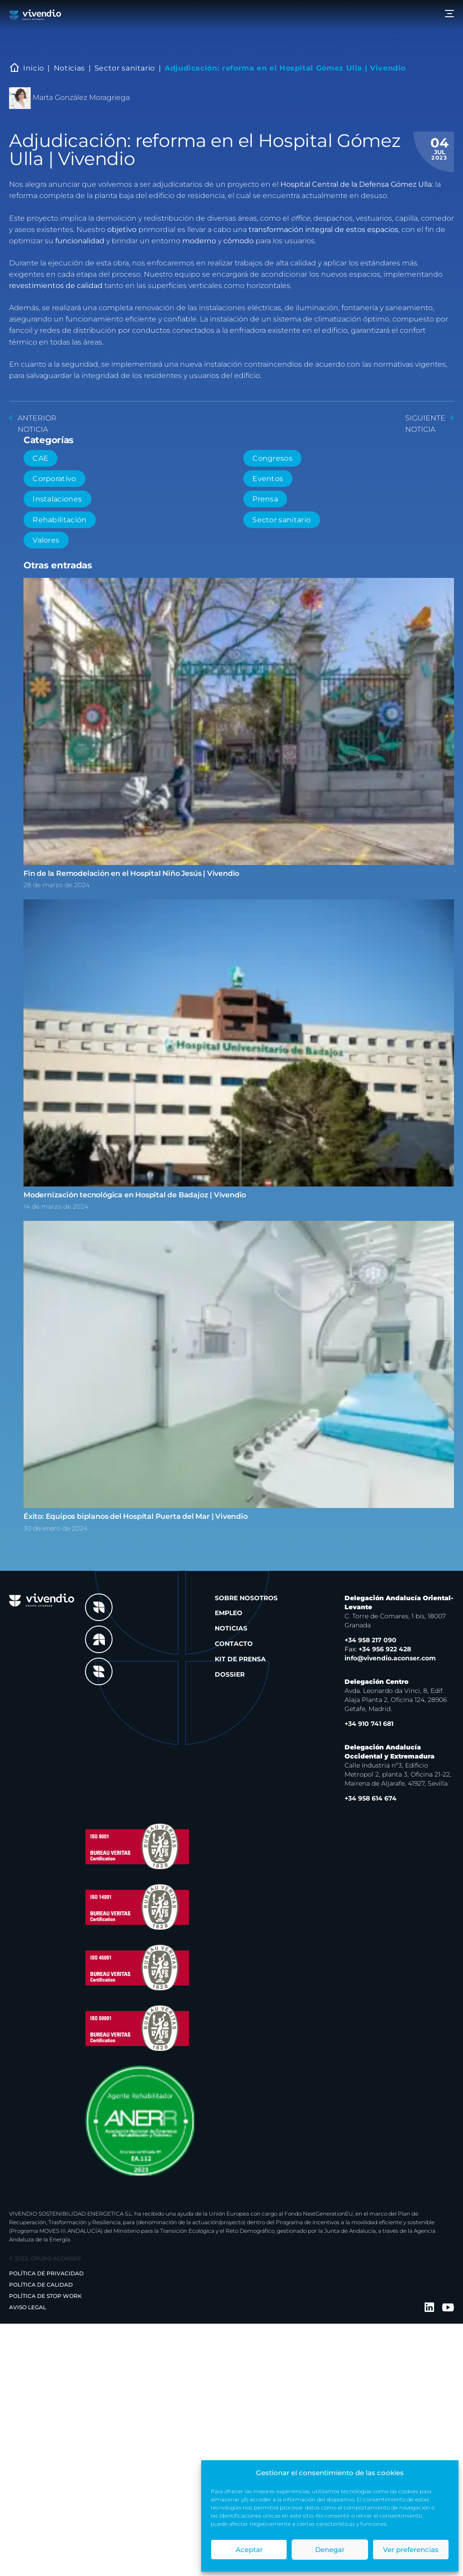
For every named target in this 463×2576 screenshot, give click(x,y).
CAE (40, 458)
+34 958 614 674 (371, 1798)
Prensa (265, 499)
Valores (46, 540)
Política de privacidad (46, 2273)
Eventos (267, 478)
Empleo (228, 1613)
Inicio (33, 68)
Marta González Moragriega (81, 97)
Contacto (234, 1644)
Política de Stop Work (45, 2295)
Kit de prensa (240, 1659)
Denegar (330, 2549)
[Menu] (449, 14)
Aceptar (249, 2549)
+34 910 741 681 (369, 1724)
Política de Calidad (41, 2284)
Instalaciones (57, 499)
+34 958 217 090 (371, 1640)
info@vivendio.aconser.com (390, 1658)
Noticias (69, 68)
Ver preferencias (411, 2549)
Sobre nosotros (246, 1598)
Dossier (230, 1674)
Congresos (272, 458)
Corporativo (54, 478)
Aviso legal (27, 2307)
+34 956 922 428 (378, 1649)
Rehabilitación (59, 519)
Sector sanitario (124, 68)
